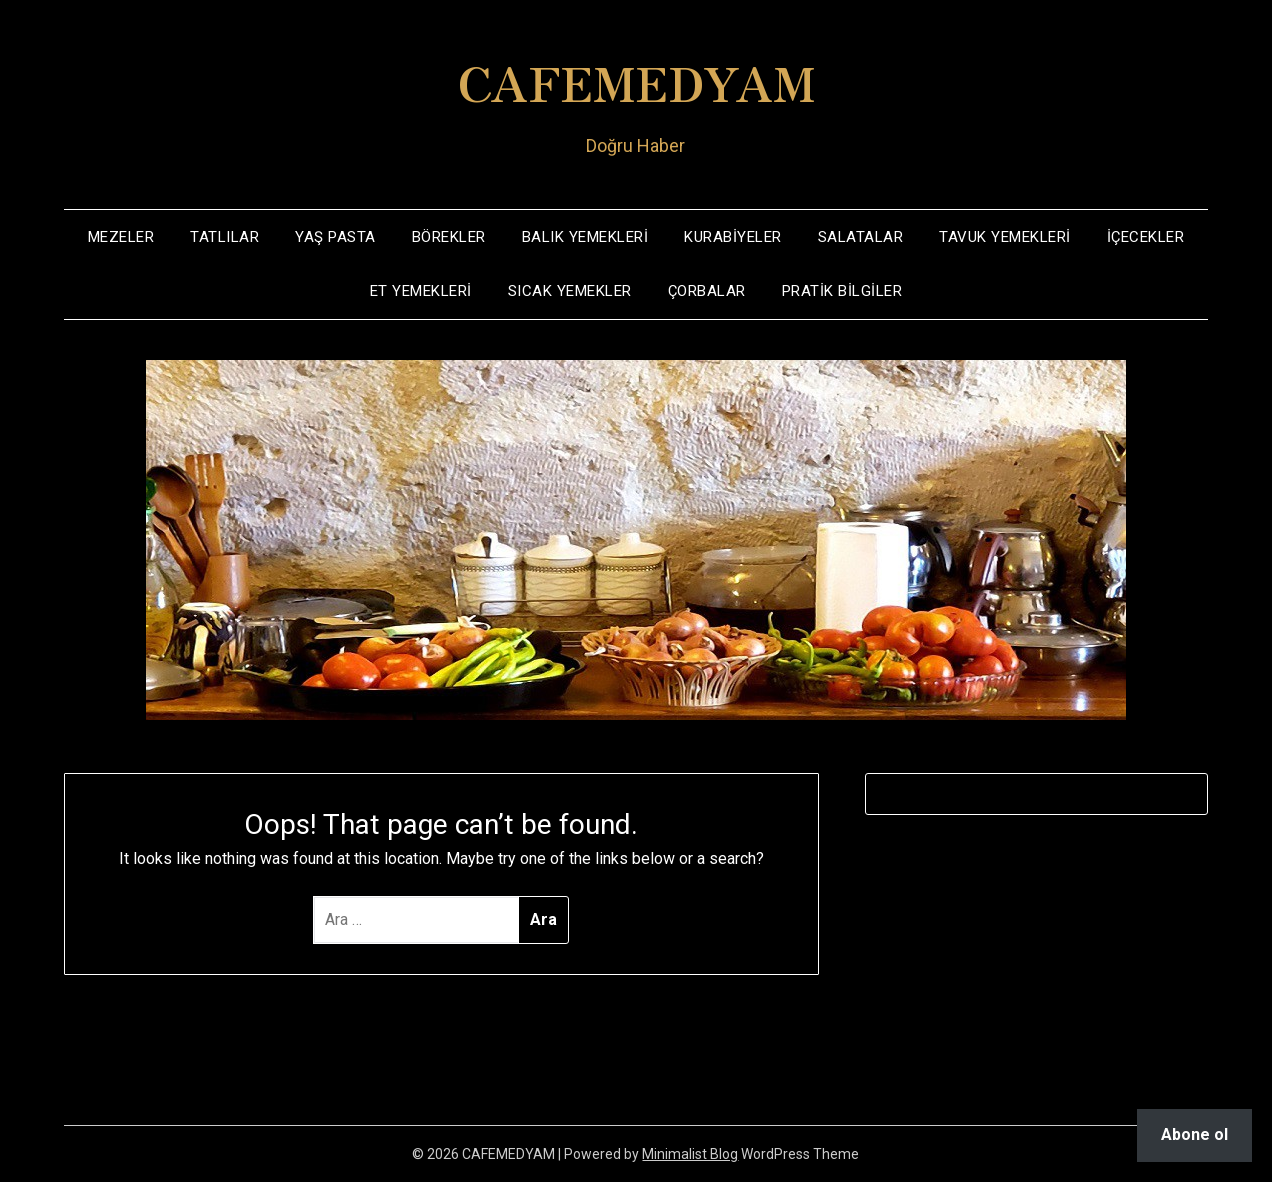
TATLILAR (224, 237)
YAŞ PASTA (335, 237)
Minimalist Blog (690, 1154)
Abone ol (1194, 1134)
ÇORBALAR (707, 291)
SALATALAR (861, 237)
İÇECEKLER (1146, 237)
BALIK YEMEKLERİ (585, 237)
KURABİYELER (733, 237)
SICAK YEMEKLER (570, 291)
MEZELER (121, 237)
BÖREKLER (449, 237)
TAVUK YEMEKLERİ (1005, 237)
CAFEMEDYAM (636, 81)
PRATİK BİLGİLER (842, 291)
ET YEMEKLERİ (421, 291)
